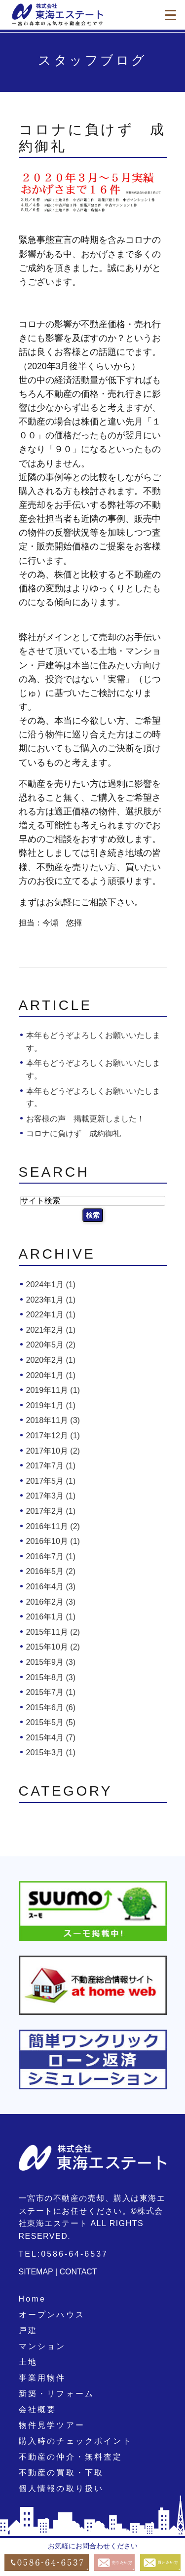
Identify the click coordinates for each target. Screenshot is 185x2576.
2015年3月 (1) (51, 1752)
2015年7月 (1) (51, 1692)
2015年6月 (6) (51, 1707)
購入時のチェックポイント (75, 2441)
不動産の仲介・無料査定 (71, 2457)
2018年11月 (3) (53, 1420)
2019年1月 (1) (51, 1405)
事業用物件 (42, 2378)
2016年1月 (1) (51, 1617)
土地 (28, 2362)
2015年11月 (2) (53, 1632)
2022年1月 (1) (51, 1314)
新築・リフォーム (57, 2393)
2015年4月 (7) (51, 1737)
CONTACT (78, 2272)
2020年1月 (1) (51, 1375)
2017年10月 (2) (53, 1451)
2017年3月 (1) (51, 1496)
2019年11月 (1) (53, 1390)
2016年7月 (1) (51, 1556)
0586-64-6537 (74, 2254)
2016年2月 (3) (51, 1602)
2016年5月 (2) (51, 1571)
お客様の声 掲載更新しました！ (85, 1119)
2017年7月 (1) (51, 1465)
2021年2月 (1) (51, 1330)
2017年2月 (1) (51, 1511)
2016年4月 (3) (51, 1586)
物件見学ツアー (52, 2425)
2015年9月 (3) (51, 1662)
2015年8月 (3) (51, 1677)
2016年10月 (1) (53, 1541)
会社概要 (38, 2409)
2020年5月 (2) (51, 1345)
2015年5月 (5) (51, 1722)
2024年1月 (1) (51, 1284)
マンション (42, 2346)
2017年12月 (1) (53, 1435)
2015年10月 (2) (53, 1647)
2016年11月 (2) (53, 1526)
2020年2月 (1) (51, 1360)
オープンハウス (52, 2314)
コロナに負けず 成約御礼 (73, 1133)
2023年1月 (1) (51, 1300)
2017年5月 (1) (51, 1481)
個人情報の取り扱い (61, 2488)
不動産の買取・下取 (61, 2472)
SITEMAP (36, 2272)
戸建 (28, 2330)
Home (32, 2299)
